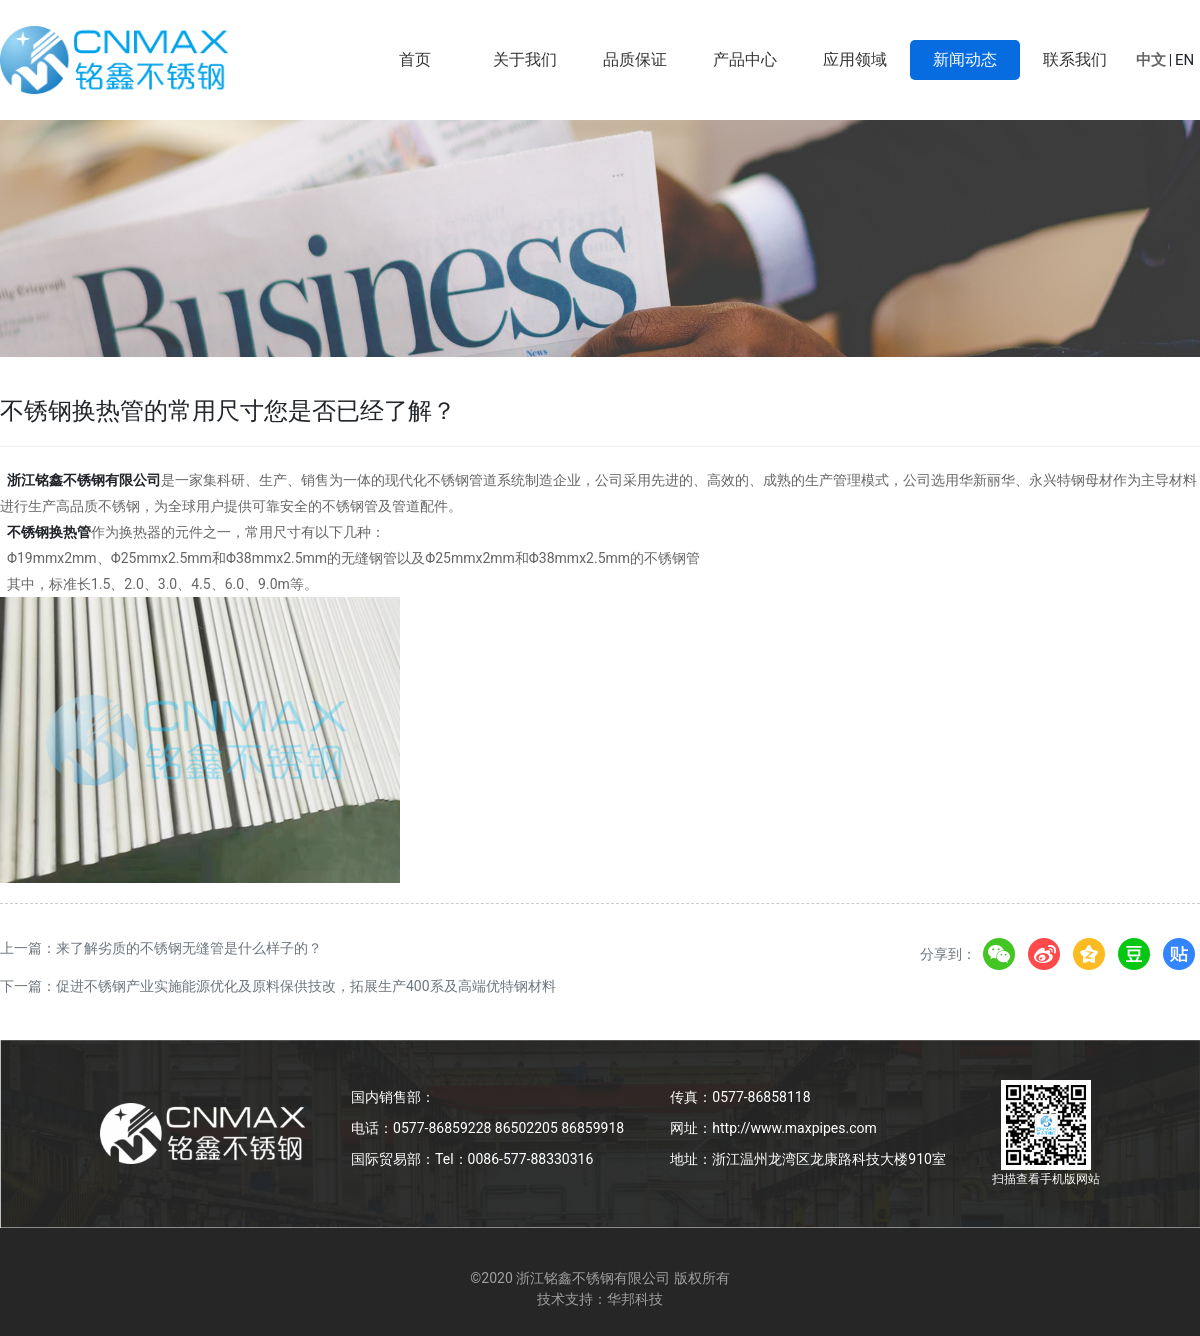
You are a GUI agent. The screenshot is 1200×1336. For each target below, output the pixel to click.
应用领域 (855, 59)
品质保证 (635, 59)
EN (1184, 60)
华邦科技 (635, 1299)
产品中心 (745, 59)
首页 (415, 59)
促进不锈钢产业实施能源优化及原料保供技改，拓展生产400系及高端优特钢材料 (306, 986)
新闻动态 (965, 59)
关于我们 (525, 59)
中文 (1151, 60)
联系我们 (1075, 59)
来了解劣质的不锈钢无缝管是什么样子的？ (189, 948)
